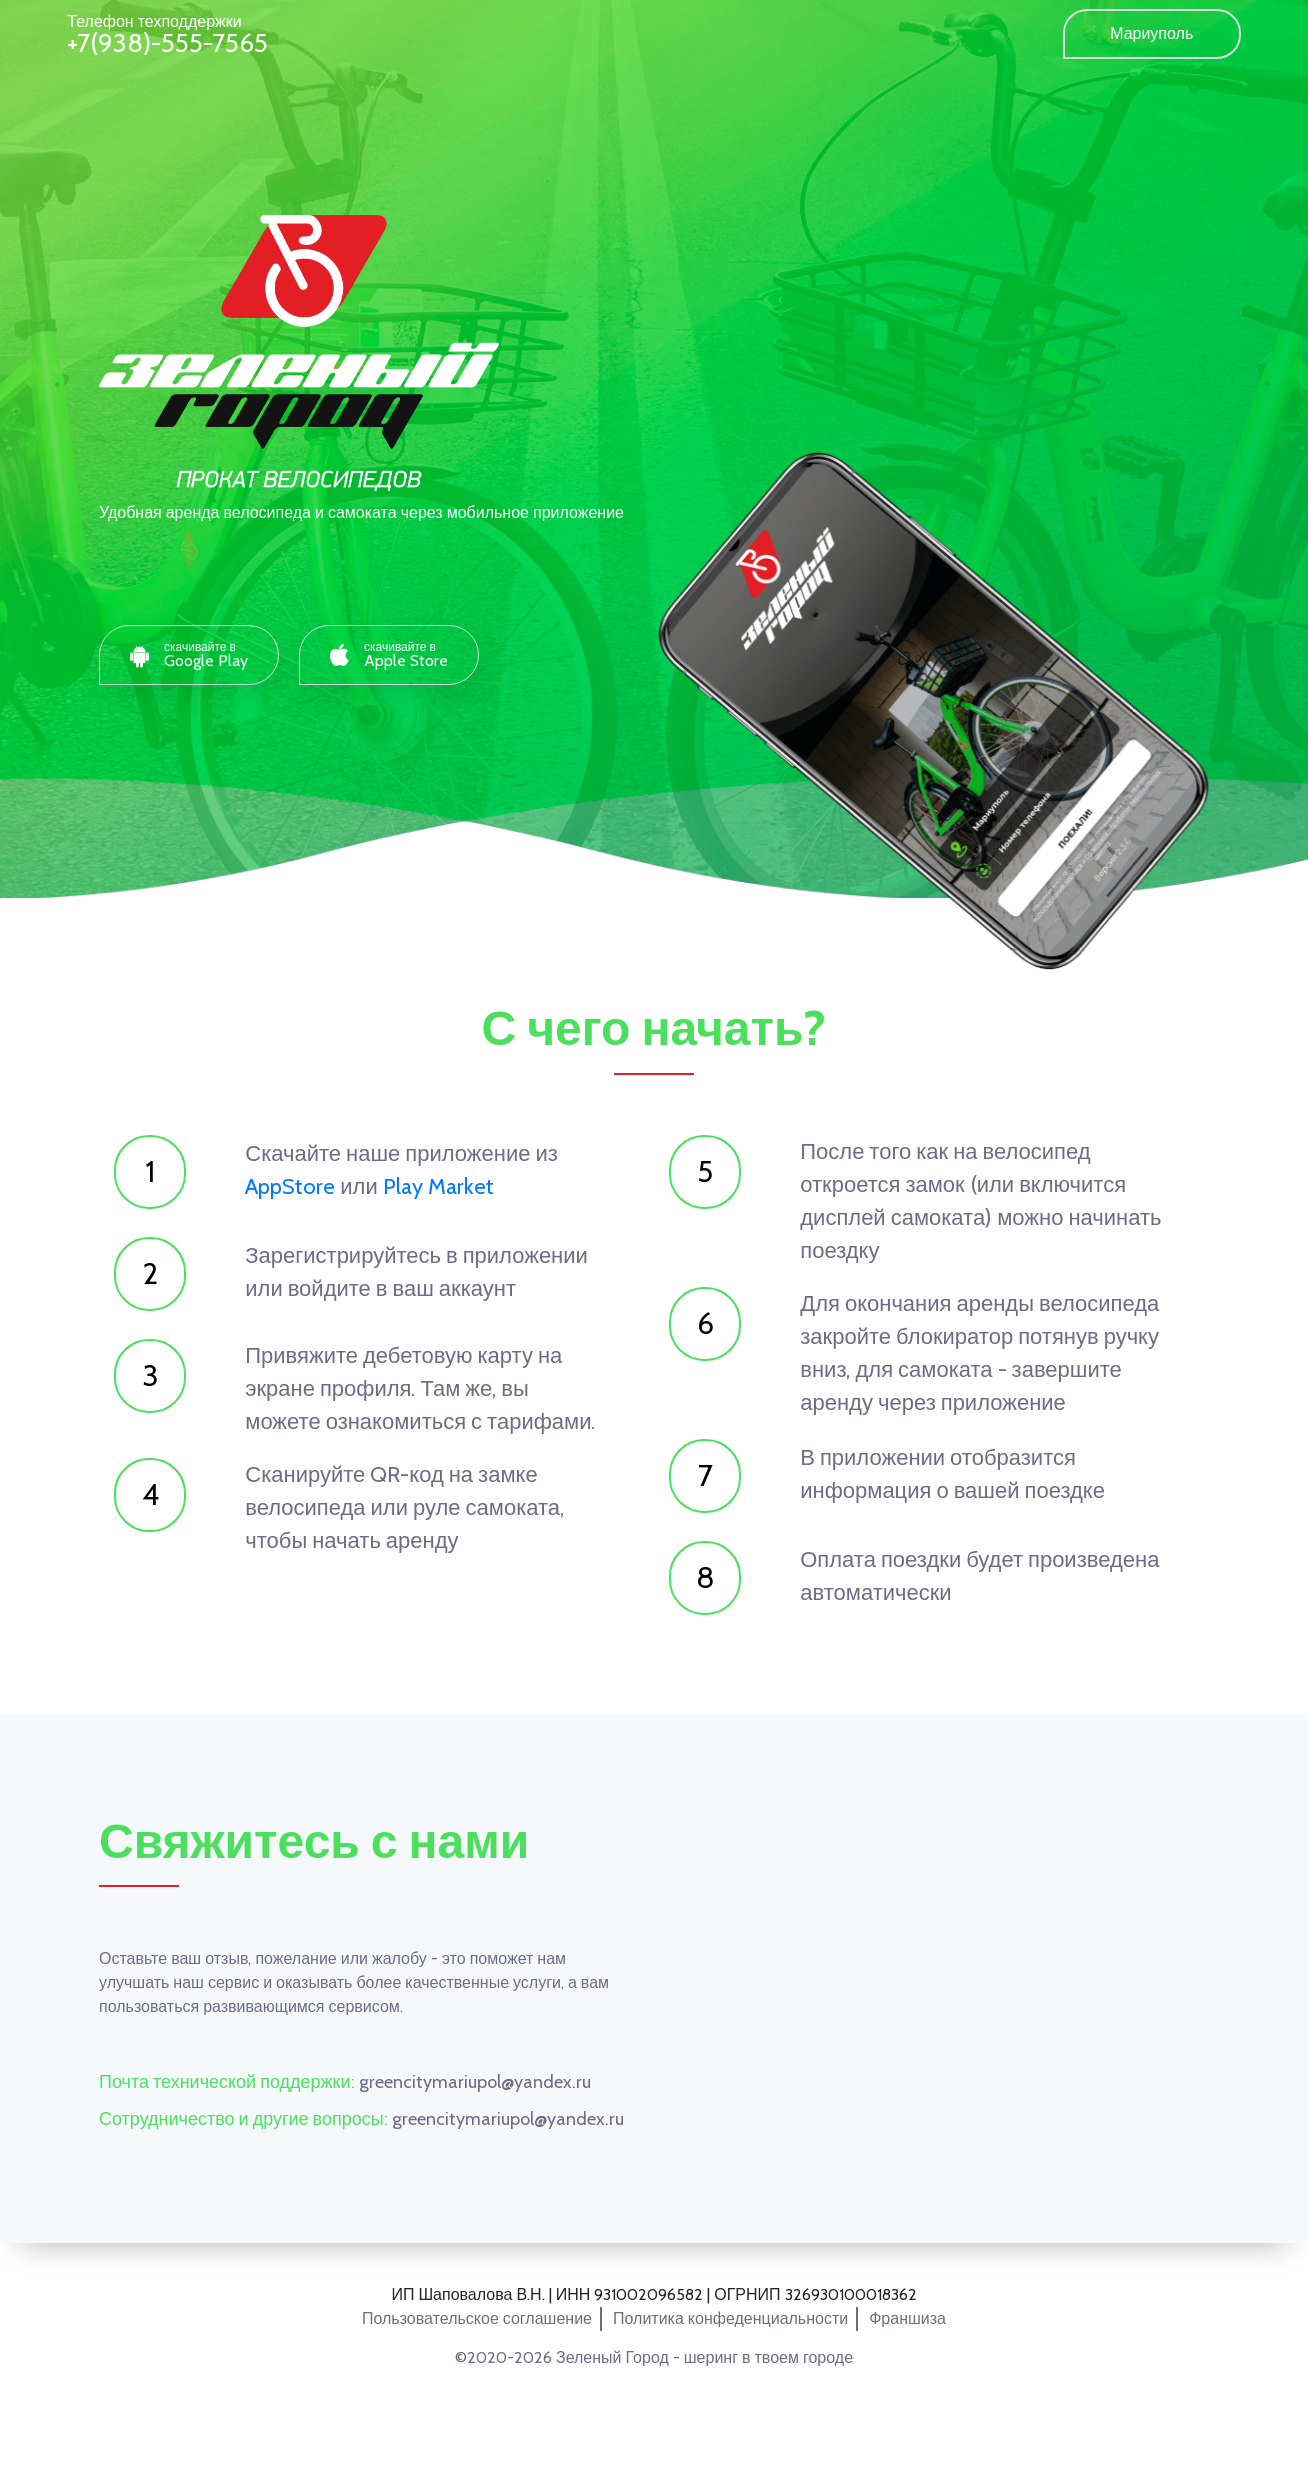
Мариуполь (1151, 33)
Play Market (438, 1186)
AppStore (290, 1186)
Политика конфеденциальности (730, 2318)
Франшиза (907, 2318)
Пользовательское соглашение (477, 2318)
